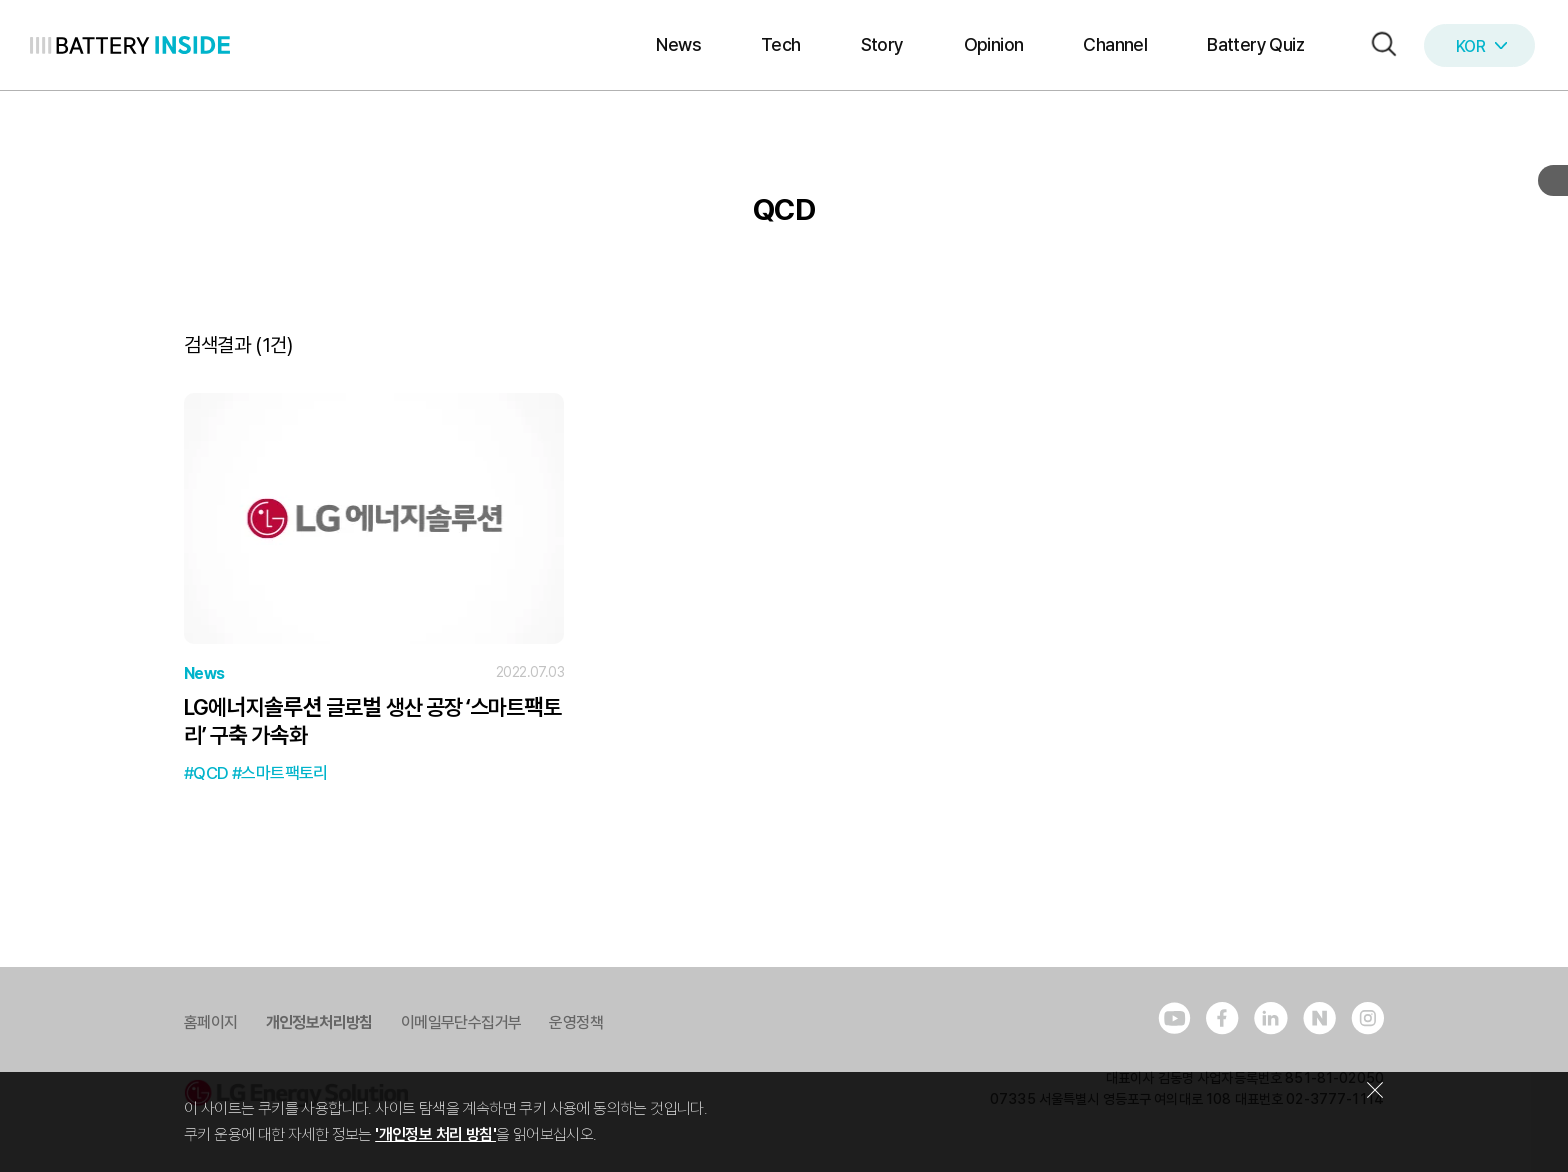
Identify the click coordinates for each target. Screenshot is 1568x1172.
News (678, 44)
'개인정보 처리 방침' (435, 1134)
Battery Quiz (1255, 44)
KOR (1481, 46)
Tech (781, 44)
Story (882, 44)
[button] (1379, 45)
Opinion (994, 44)
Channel (1115, 44)
